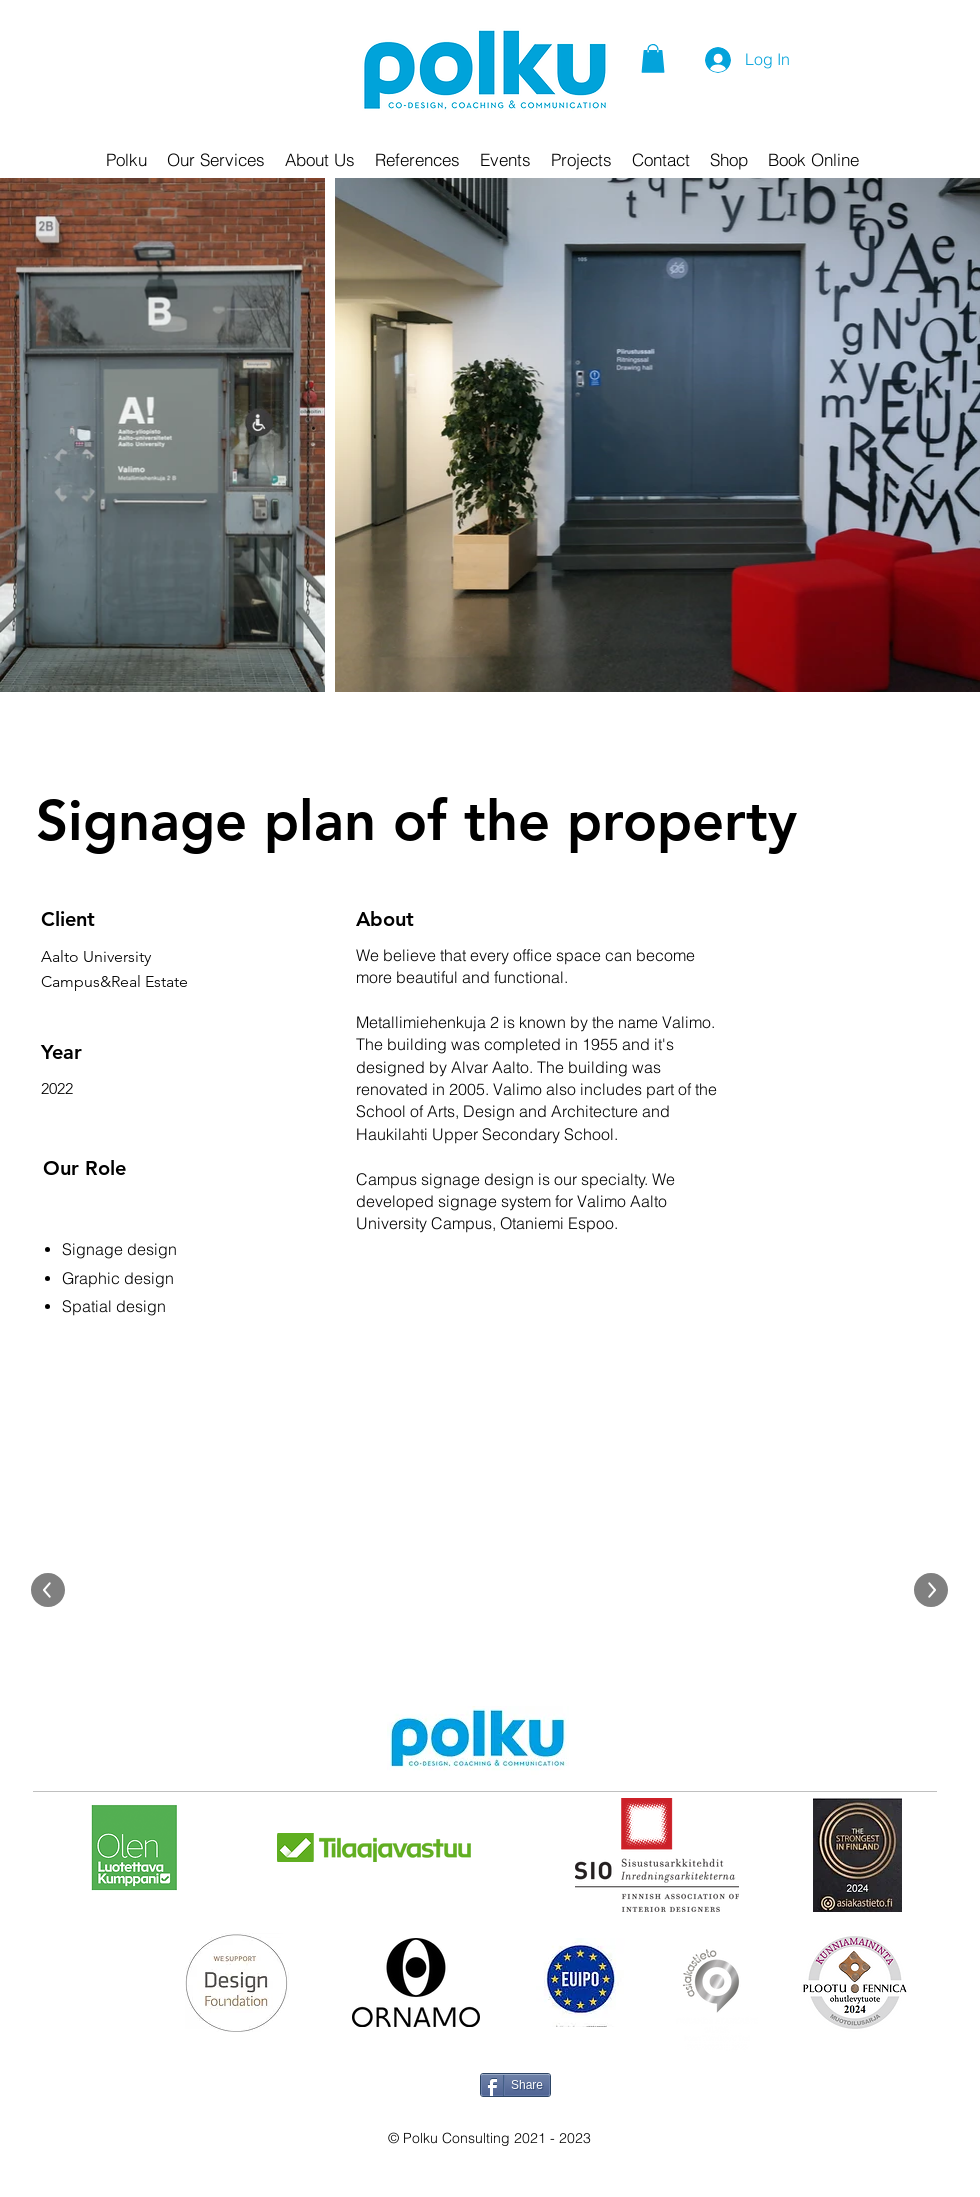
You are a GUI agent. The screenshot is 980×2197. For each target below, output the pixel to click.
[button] (653, 58)
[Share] (515, 2085)
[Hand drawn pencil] (477, 1740)
